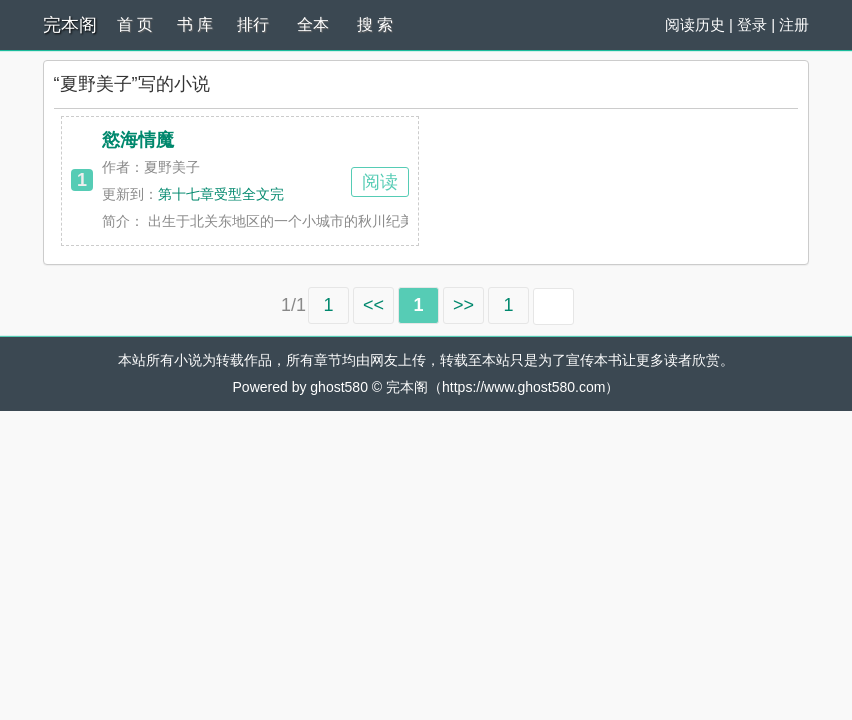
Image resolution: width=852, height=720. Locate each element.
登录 (752, 24)
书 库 (195, 24)
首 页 (135, 24)
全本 (313, 24)
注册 (794, 24)
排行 (253, 24)
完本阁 (70, 25)
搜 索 (375, 24)
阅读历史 (695, 24)
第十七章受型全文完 (221, 194)
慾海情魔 (138, 140)
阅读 (380, 182)
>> (463, 305)
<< (373, 305)
